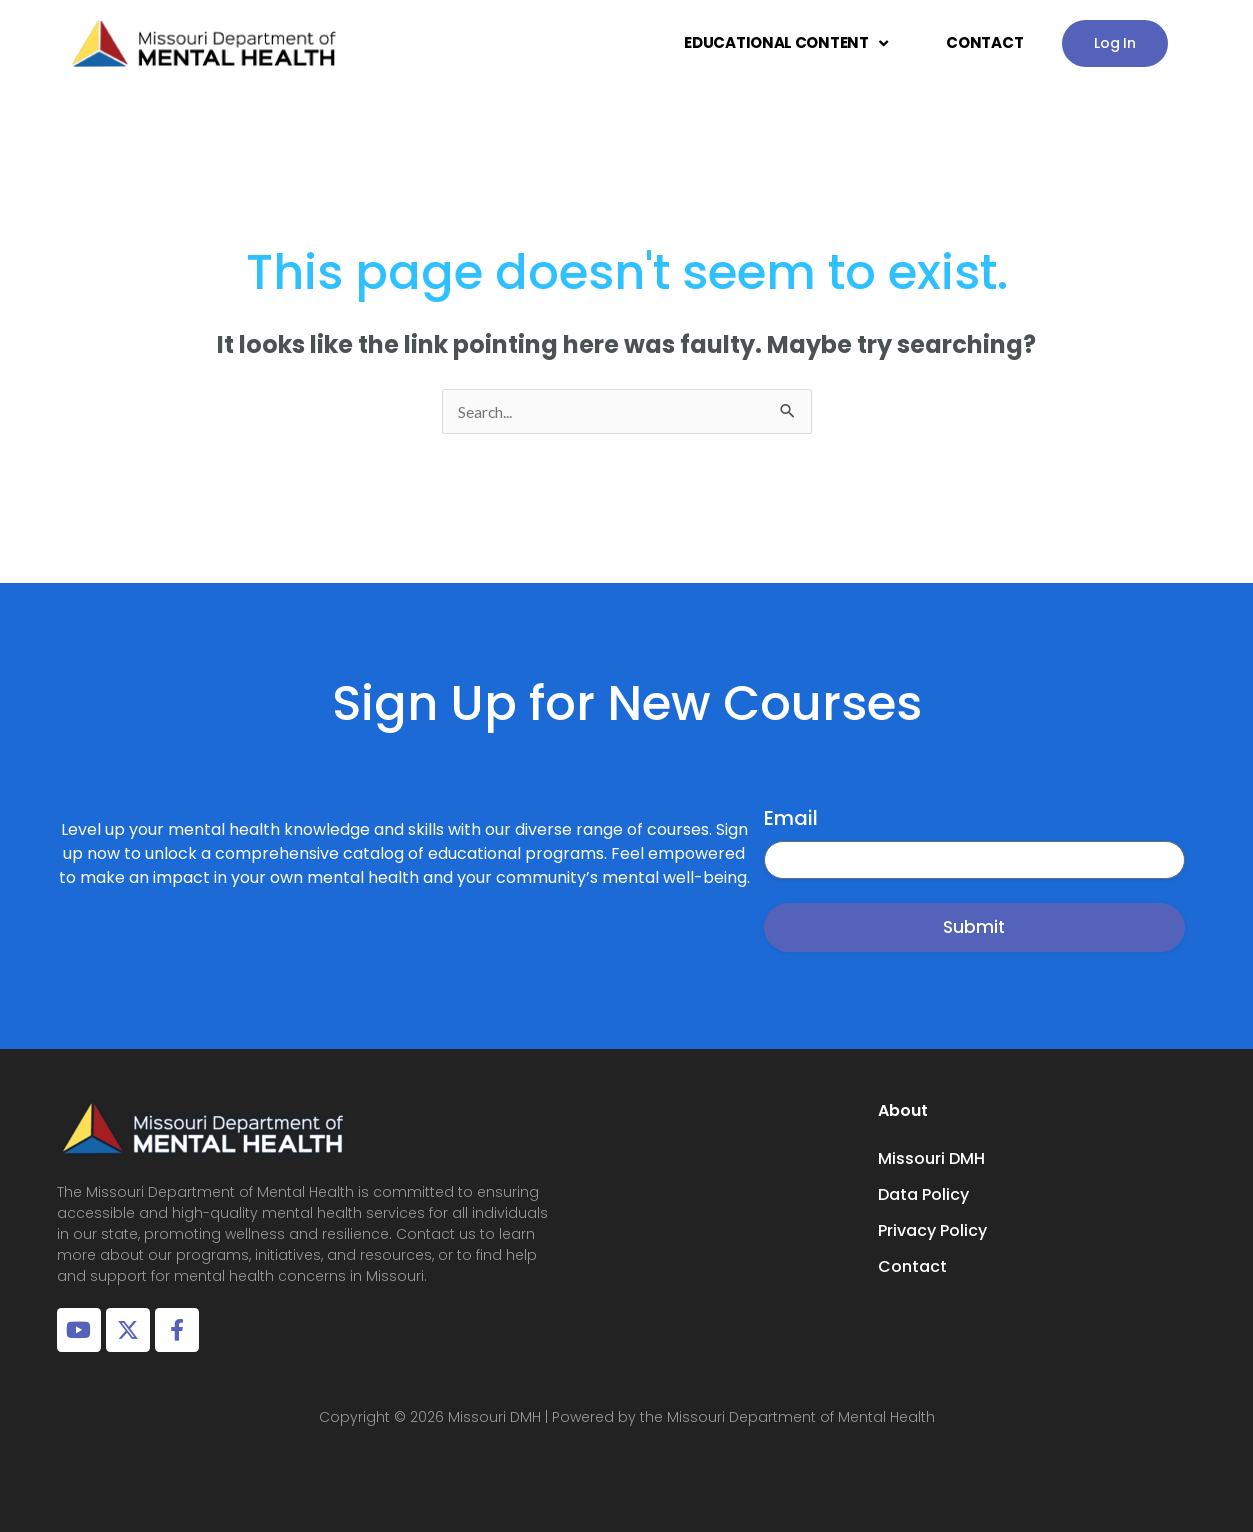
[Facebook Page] (177, 1330)
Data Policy (923, 1194)
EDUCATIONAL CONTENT (785, 43)
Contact (912, 1266)
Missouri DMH (931, 1158)
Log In (1114, 43)
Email (791, 818)
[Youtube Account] (79, 1330)
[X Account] (128, 1330)
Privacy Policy (932, 1230)
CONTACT (984, 42)
